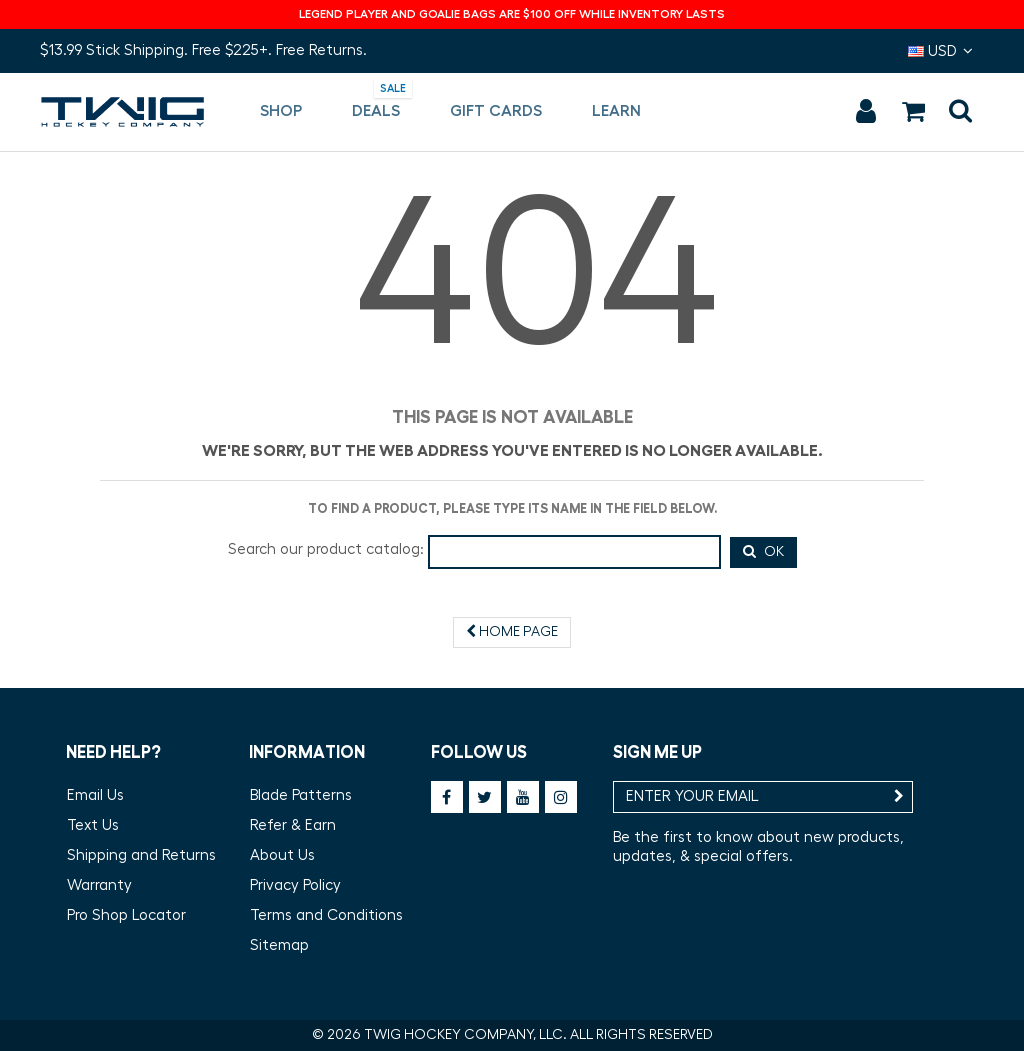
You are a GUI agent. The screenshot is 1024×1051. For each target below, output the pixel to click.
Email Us (95, 795)
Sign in (866, 111)
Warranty (99, 885)
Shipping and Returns (141, 855)
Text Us (93, 825)
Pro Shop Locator (126, 915)
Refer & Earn (293, 825)
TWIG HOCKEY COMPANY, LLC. (465, 1035)
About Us (282, 855)
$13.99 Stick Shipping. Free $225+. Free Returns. (203, 50)
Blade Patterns (301, 795)
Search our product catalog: (326, 549)
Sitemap (279, 945)
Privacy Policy (295, 885)
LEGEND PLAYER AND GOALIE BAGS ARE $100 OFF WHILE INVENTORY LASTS (512, 14)
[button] (281, 112)
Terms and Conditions (326, 915)
